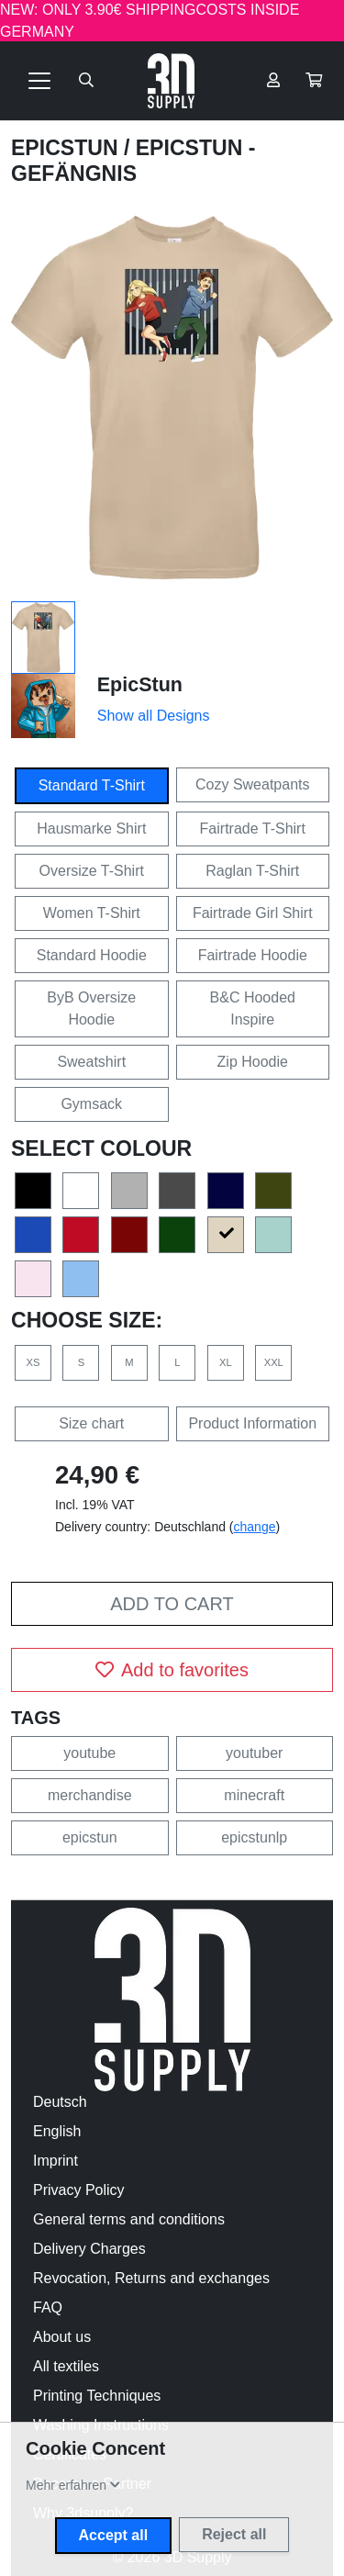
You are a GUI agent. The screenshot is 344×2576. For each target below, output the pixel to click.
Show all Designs (153, 715)
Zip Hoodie (252, 1062)
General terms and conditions (129, 2219)
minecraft (254, 1795)
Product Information (252, 1423)
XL (225, 1362)
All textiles (66, 2366)
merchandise (90, 1795)
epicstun (89, 1837)
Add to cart (171, 1604)
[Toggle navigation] (39, 80)
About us (62, 2337)
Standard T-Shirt (92, 785)
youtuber (254, 1753)
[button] (313, 80)
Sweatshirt (91, 1062)
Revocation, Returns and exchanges (151, 2278)
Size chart (91, 1423)
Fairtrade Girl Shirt (253, 913)
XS (33, 1362)
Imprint (55, 2160)
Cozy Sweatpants (252, 784)
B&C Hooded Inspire (252, 1008)
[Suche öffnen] (86, 80)
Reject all (234, 2534)
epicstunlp (254, 1837)
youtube (89, 1753)
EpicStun (67, 148)
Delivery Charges (89, 2249)
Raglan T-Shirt (252, 871)
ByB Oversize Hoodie (91, 1008)
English (57, 2131)
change (255, 1526)
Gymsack (91, 1104)
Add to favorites (172, 1670)
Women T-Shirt (91, 913)
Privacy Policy (79, 2190)
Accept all (114, 2535)
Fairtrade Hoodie (252, 955)
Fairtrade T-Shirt (252, 828)
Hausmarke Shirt (91, 828)
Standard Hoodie (92, 955)
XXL (273, 1362)
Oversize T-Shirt (91, 871)
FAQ (47, 2307)
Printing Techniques (97, 2395)
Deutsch (60, 2102)
